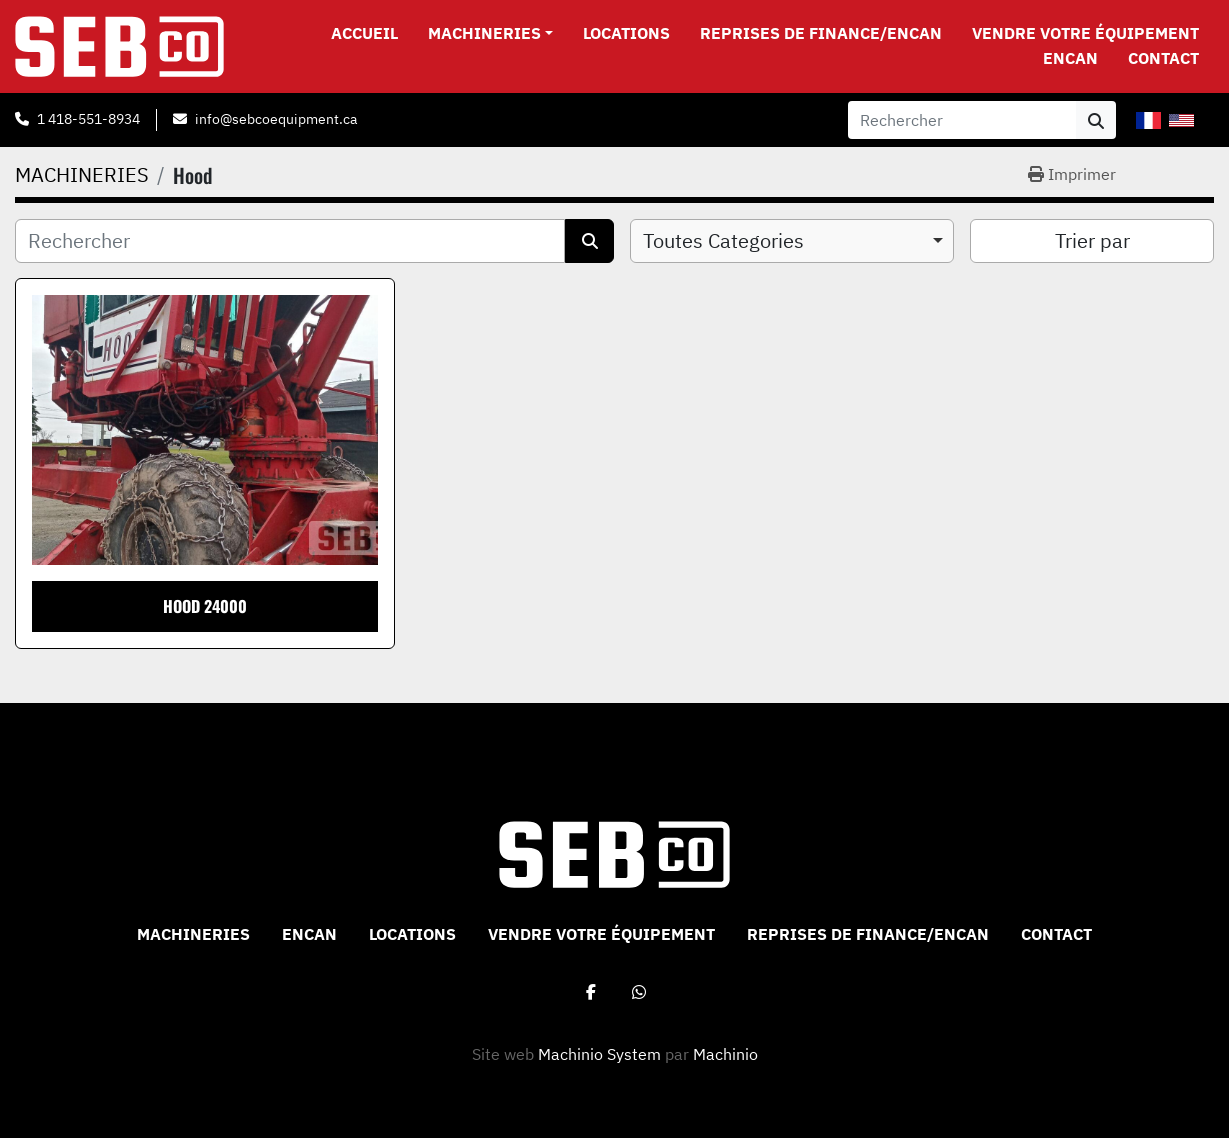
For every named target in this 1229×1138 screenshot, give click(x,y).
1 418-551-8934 (88, 119)
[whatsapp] (639, 992)
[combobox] (792, 241)
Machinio (725, 1054)
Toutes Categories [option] (723, 240)
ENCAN (1070, 58)
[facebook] (591, 992)
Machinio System (599, 1054)
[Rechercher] (290, 241)
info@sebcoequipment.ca (276, 119)
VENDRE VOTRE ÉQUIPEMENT (1085, 33)
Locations (626, 33)
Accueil (364, 33)
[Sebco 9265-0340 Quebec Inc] (614, 853)
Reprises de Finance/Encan (821, 33)
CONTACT (1163, 58)
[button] (490, 33)
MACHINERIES (484, 33)
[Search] (962, 120)
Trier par (1092, 240)
